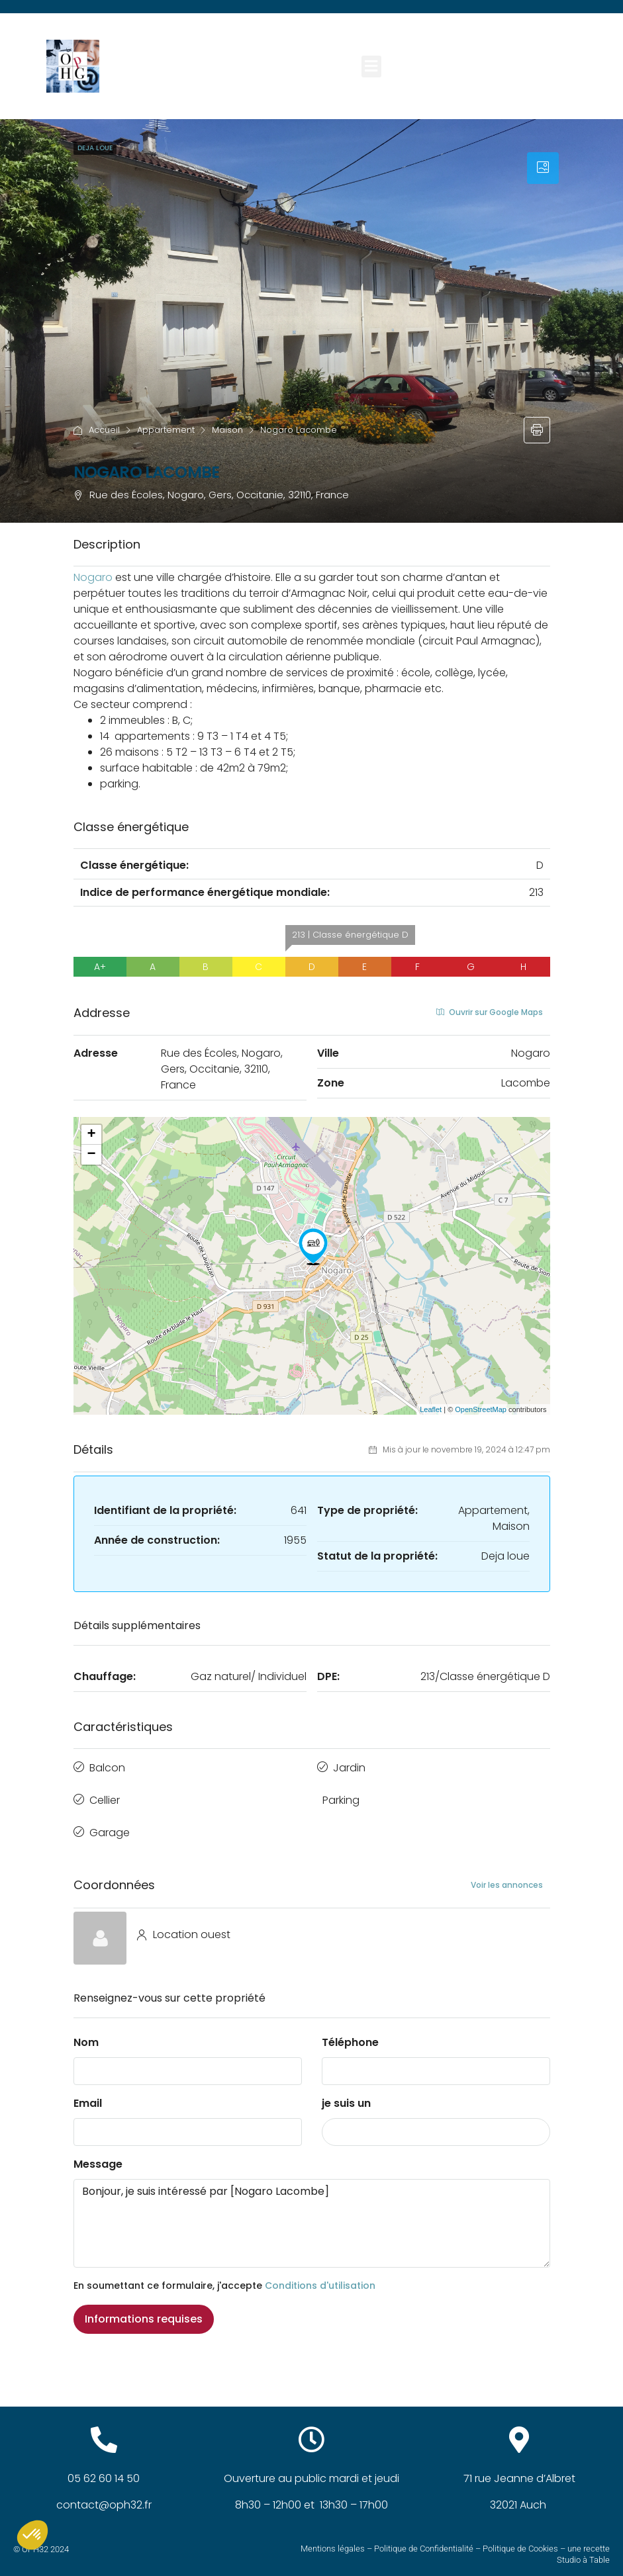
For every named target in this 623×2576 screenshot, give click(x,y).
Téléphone (350, 2033)
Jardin (349, 1766)
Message (97, 2154)
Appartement (166, 429)
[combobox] (436, 2123)
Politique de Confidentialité (423, 2539)
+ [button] (91, 1135)
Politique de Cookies (520, 2539)
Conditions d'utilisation (320, 2276)
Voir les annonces (507, 1875)
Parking (340, 1795)
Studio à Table (583, 2550)
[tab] (543, 168)
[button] (371, 66)
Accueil (104, 429)
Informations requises (144, 2309)
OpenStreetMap (480, 1409)
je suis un (346, 2094)
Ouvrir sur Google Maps (489, 1012)
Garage (109, 1824)
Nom (86, 2033)
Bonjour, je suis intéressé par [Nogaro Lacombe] (311, 2214)
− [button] (91, 1155)
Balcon (107, 1766)
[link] (93, 577)
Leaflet (431, 1409)
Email (87, 2094)
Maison (227, 429)
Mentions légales (333, 2539)
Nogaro (93, 577)
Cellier (104, 1795)
